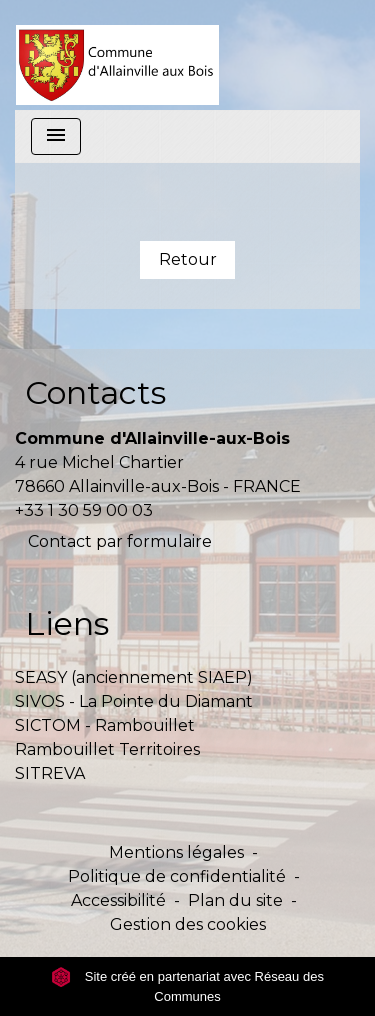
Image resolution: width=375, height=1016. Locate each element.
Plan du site (235, 900)
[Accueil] (117, 55)
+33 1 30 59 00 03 (84, 510)
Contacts (95, 392)
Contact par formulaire (120, 541)
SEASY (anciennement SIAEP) (134, 677)
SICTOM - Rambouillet (105, 725)
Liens (67, 623)
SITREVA (50, 773)
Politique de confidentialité (177, 876)
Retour (188, 259)
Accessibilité (118, 900)
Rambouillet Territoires (107, 749)
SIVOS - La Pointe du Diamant (134, 701)
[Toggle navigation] (56, 136)
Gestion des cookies (188, 924)
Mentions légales (176, 852)
